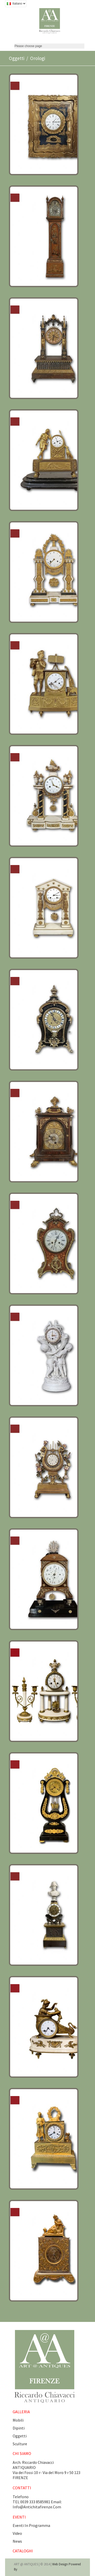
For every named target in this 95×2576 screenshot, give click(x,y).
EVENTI (19, 2517)
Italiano (15, 4)
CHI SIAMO (22, 2453)
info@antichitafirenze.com (37, 2506)
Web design (60, 2564)
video (17, 2533)
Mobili (18, 2420)
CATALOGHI (23, 2550)
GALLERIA (21, 2411)
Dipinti (19, 2428)
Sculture (20, 2443)
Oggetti (16, 58)
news (17, 2541)
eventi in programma (31, 2525)
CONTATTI (22, 2487)
